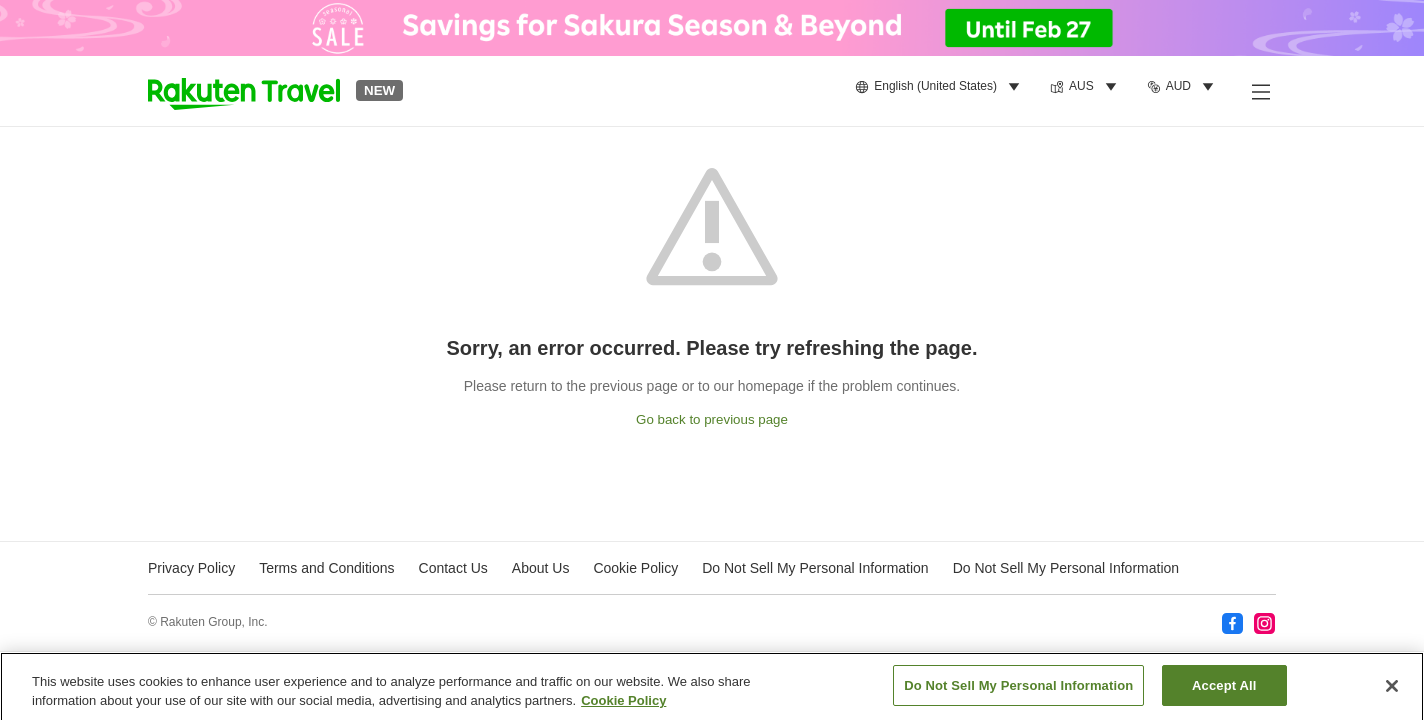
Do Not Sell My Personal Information (1066, 568)
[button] (244, 91)
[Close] (1392, 691)
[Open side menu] (1260, 91)
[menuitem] (940, 87)
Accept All (1224, 691)
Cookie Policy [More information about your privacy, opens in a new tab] (623, 706)
